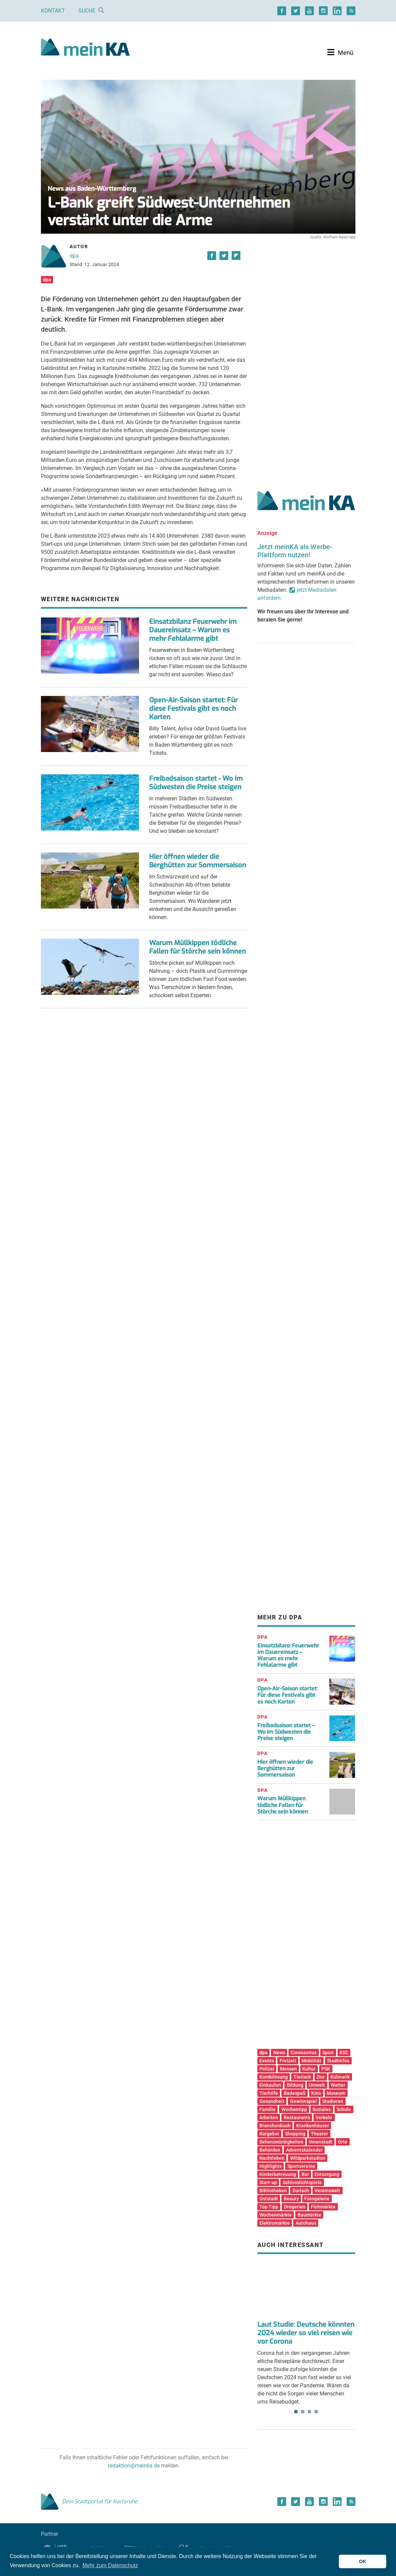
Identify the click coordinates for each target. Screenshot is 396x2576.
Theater (319, 2133)
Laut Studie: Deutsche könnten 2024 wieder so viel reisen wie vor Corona (305, 2333)
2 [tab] (302, 2411)
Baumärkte (309, 2215)
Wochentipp (294, 2109)
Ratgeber (269, 2133)
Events (266, 2060)
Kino (316, 2093)
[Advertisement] (306, 357)
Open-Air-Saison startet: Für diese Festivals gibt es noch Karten (193, 709)
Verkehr (324, 2117)
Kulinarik (340, 2077)
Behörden (269, 2150)
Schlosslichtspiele (302, 2182)
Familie (267, 2109)
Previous (267, 2289)
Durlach (301, 2190)
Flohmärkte (323, 2206)
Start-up (268, 2182)
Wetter (338, 2085)
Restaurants (297, 2117)
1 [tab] (296, 2411)
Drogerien (294, 2206)
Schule (343, 2109)
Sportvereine (301, 2166)
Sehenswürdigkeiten (281, 2142)
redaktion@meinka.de (134, 2465)
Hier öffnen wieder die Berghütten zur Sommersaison (197, 861)
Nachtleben (271, 2158)
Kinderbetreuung (277, 2174)
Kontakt (53, 10)
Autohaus (306, 2223)
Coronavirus (303, 2052)
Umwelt (317, 2085)
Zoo (321, 2077)
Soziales (321, 2109)
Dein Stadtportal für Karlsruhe (89, 2501)
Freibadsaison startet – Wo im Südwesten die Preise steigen (286, 1732)
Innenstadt (320, 2142)
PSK (325, 2068)
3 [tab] (309, 2411)
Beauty (291, 2198)
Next (345, 2289)
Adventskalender (304, 2150)
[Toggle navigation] (340, 52)
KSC (344, 2052)
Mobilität (311, 2060)
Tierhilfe (268, 2093)
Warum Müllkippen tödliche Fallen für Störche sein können (197, 947)
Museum (336, 2093)
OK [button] (362, 2561)
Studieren (332, 2101)
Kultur (309, 2068)
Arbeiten (268, 2117)
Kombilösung (273, 2077)
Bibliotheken (273, 2190)
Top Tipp (268, 2206)
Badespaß (295, 2093)
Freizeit (288, 2060)
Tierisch (302, 2077)
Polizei (266, 2068)
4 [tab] (316, 2411)
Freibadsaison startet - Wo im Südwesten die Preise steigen (196, 783)
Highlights (270, 2166)
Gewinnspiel (303, 2101)
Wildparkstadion (307, 2158)
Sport (328, 2052)
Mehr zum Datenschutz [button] (110, 2565)
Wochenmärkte (275, 2215)
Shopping (295, 2133)
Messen (288, 2068)
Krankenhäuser (312, 2125)
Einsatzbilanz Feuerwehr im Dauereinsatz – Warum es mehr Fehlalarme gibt (193, 630)
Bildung (295, 2085)
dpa (74, 256)
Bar (305, 2174)
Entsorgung (327, 2174)
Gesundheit (271, 2101)
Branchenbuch (274, 2125)
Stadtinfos (338, 2060)
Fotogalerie (316, 2198)
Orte (342, 2142)
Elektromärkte (274, 2223)
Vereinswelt (327, 2190)
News (279, 2052)
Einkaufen (270, 2085)
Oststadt (268, 2198)
